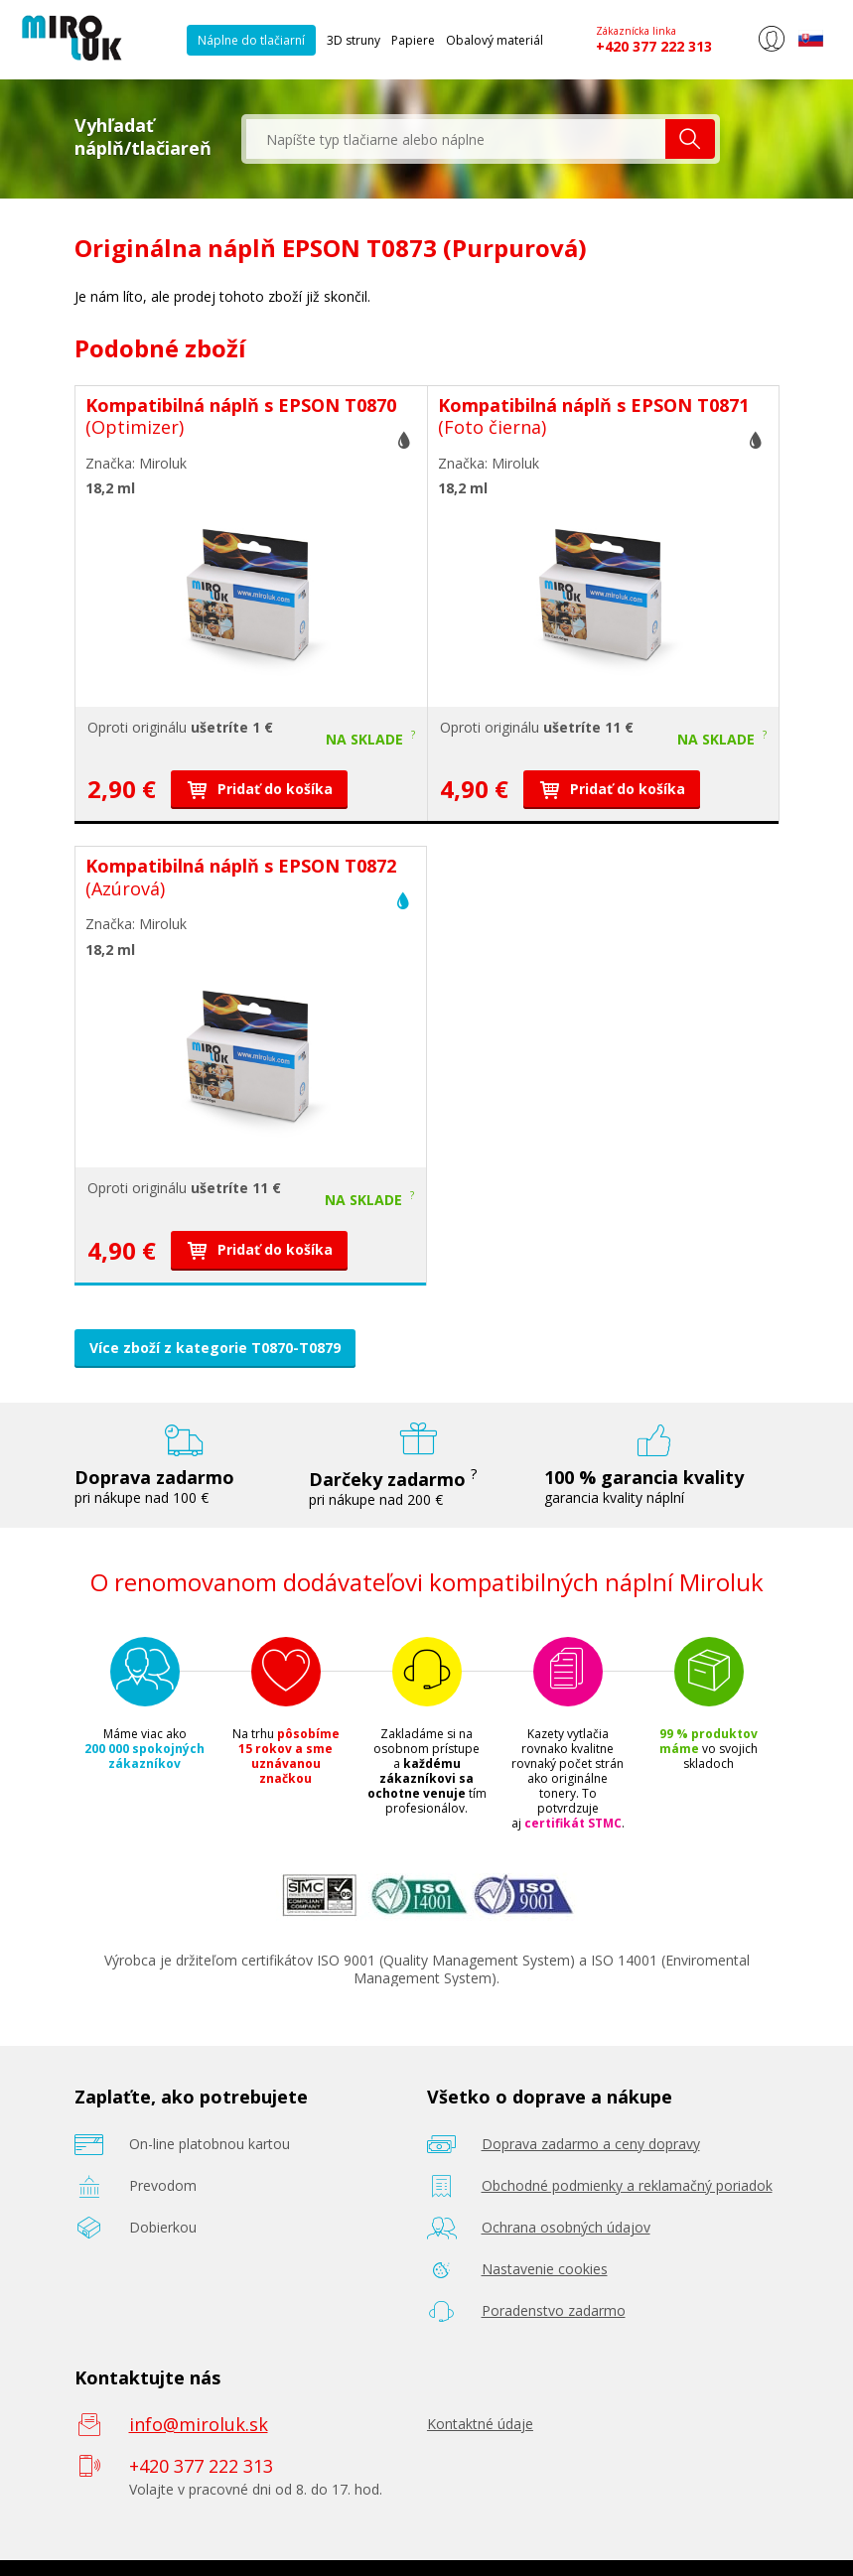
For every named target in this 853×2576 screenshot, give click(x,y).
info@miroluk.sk (198, 2424)
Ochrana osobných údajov (566, 2227)
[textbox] (455, 139)
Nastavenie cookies (545, 2268)
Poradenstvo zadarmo (554, 2310)
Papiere (413, 40)
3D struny (353, 40)
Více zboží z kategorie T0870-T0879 (215, 1347)
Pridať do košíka (259, 788)
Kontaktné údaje (480, 2423)
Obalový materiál (494, 40)
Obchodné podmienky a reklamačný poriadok (627, 2185)
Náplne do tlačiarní (251, 40)
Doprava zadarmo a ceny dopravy (591, 2143)
